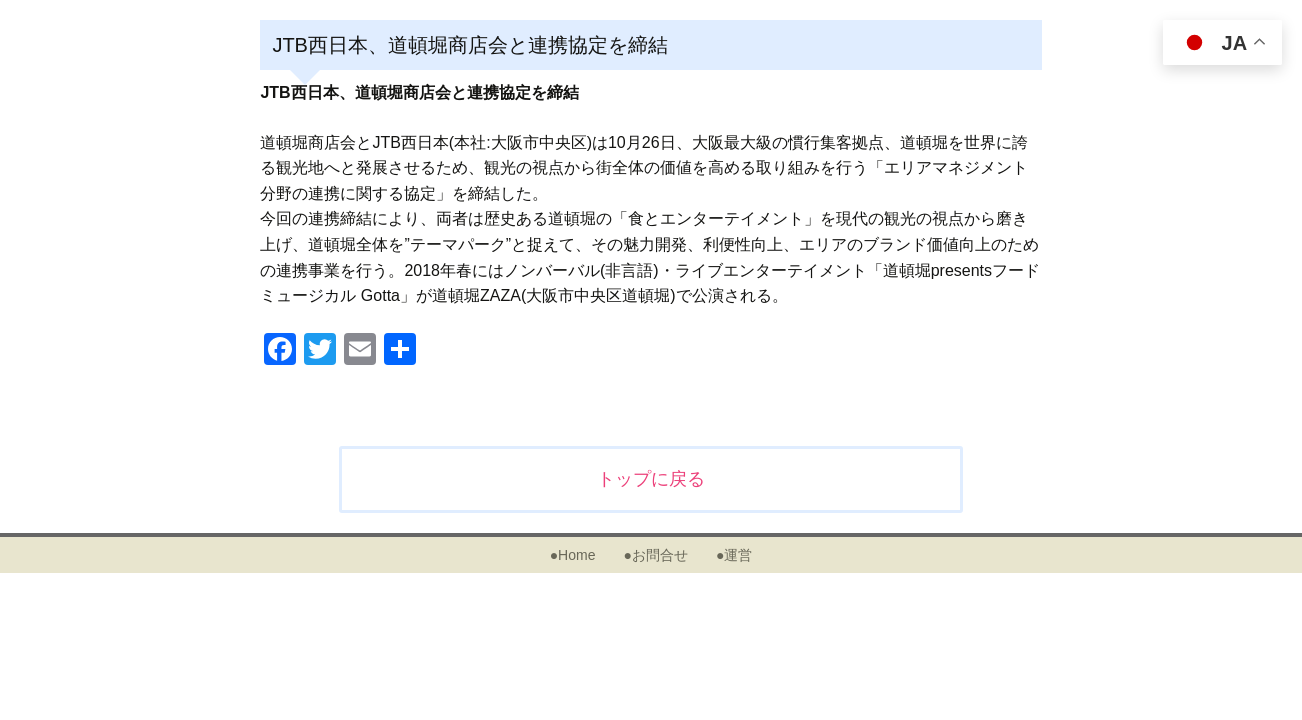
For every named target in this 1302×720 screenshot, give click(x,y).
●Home (573, 555)
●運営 (734, 555)
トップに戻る (651, 479)
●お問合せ (655, 555)
